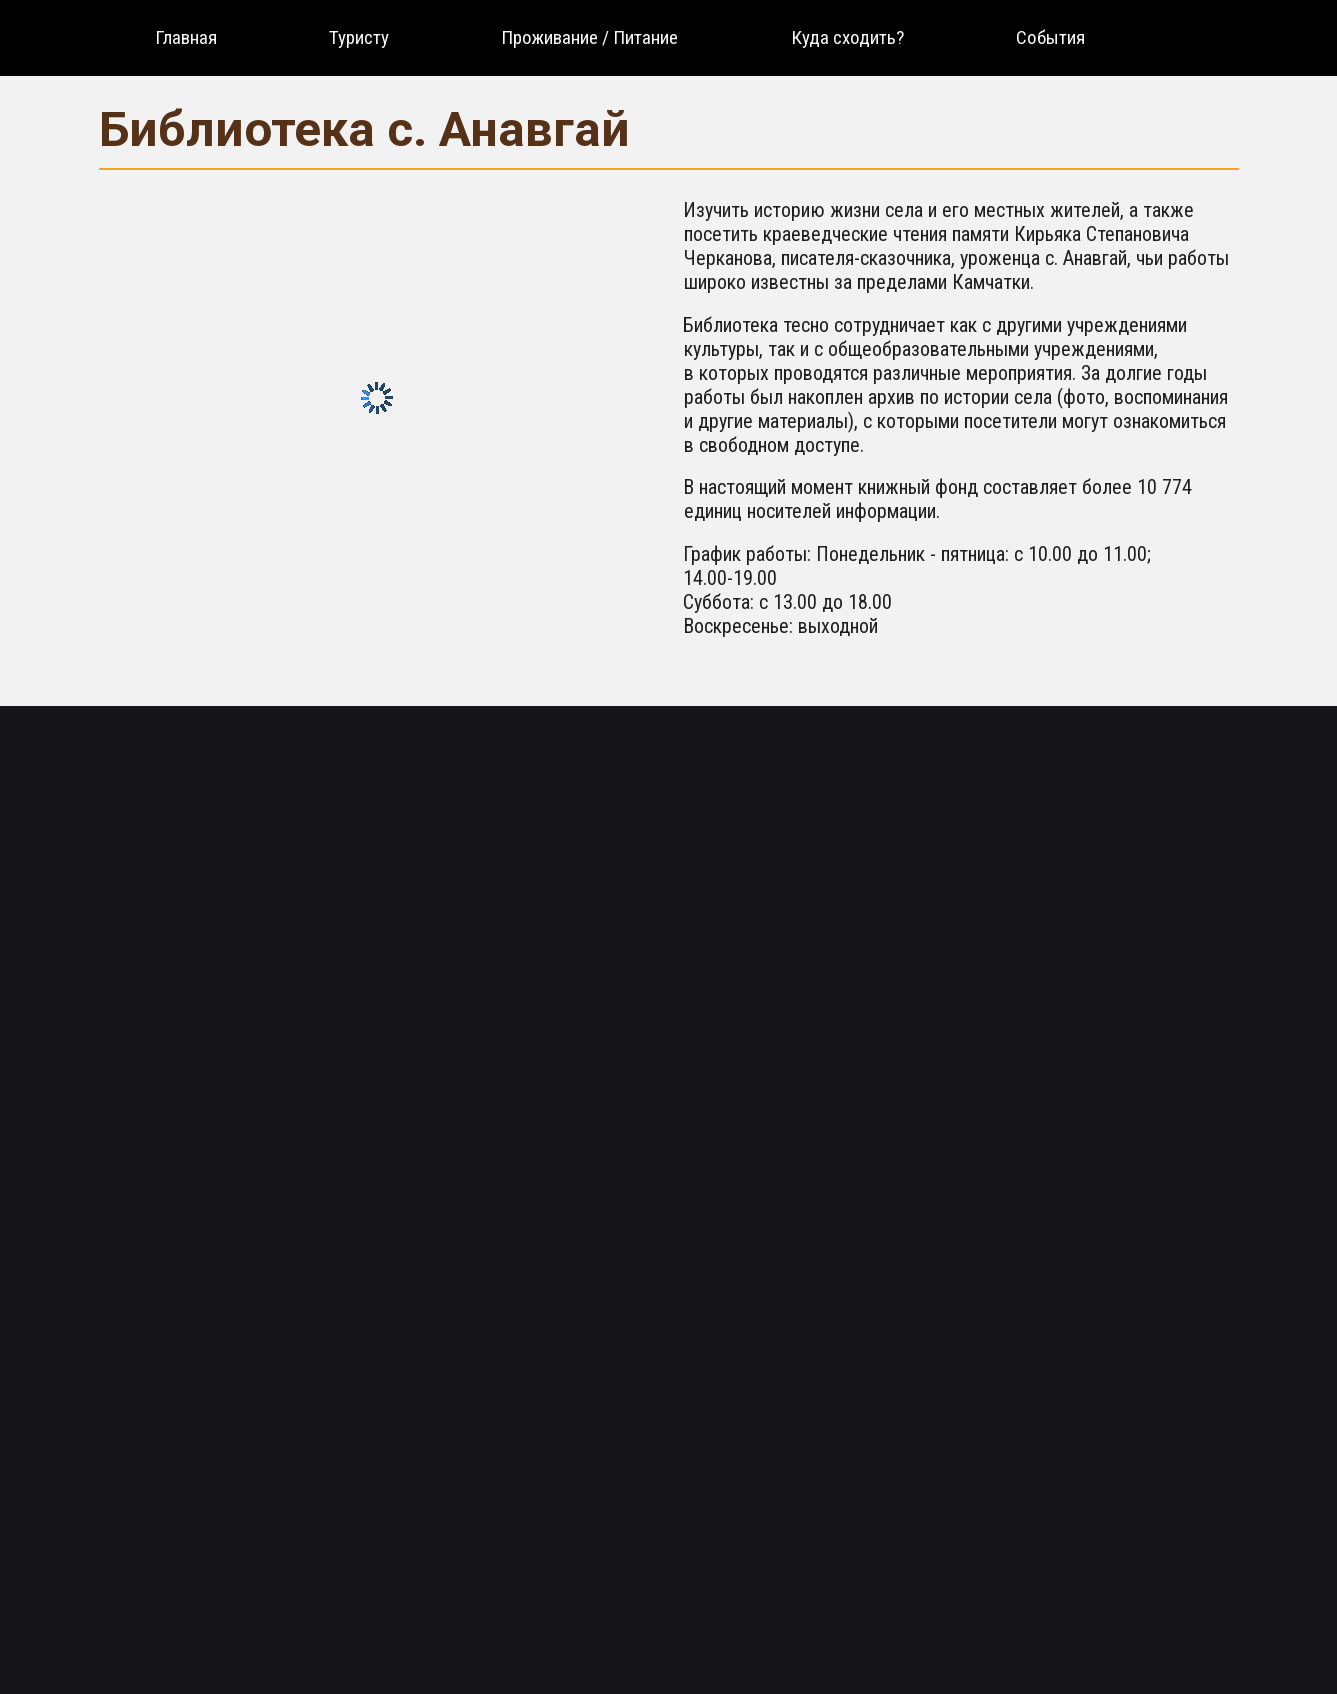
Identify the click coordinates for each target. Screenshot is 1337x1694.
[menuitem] (186, 38)
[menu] (620, 38)
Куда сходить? (847, 38)
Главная (186, 38)
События (1050, 38)
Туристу (359, 38)
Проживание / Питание (589, 38)
